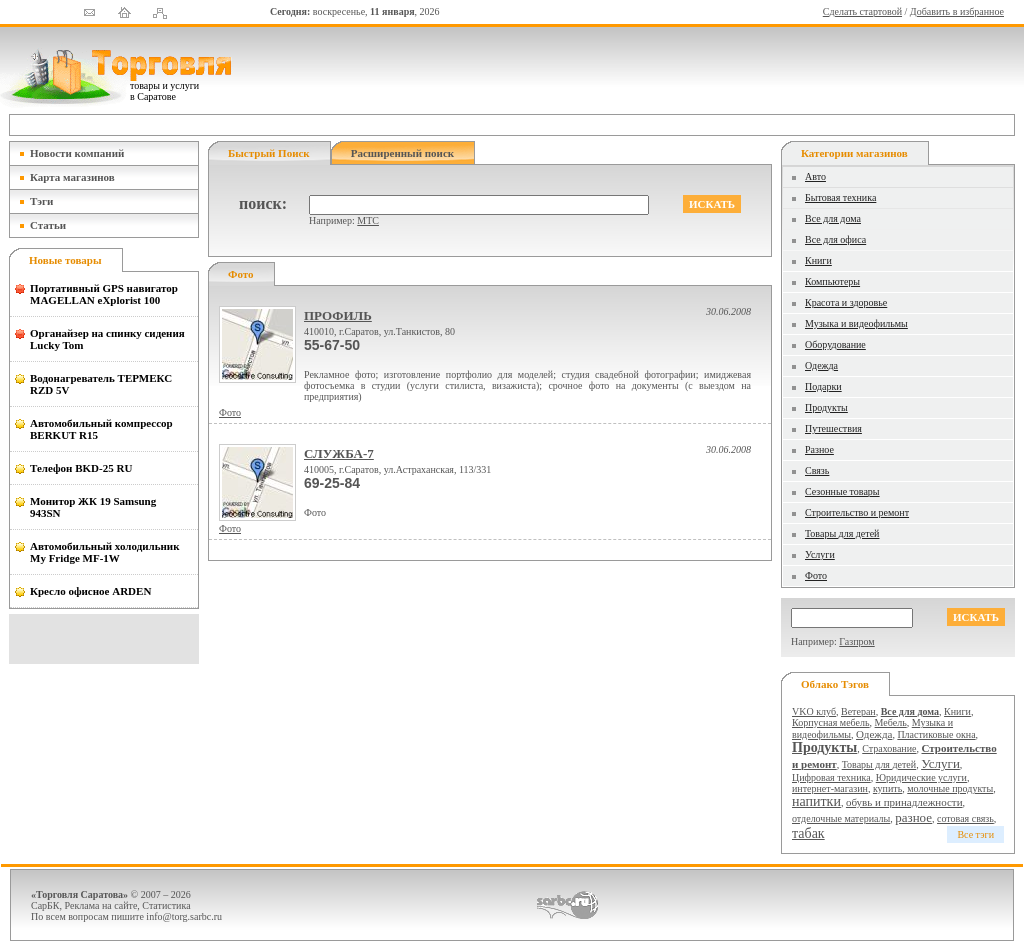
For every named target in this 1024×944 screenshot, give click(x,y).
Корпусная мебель (831, 722)
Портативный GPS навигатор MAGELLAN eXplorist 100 (104, 294)
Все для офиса (835, 239)
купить (887, 788)
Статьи (48, 225)
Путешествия (833, 428)
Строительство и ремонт (857, 512)
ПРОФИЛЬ (338, 315)
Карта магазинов (72, 177)
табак (808, 833)
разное (913, 817)
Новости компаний (77, 153)
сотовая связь (965, 818)
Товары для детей (842, 533)
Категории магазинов (854, 153)
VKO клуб (814, 711)
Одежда (821, 365)
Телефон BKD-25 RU (81, 468)
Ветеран (858, 711)
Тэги (41, 201)
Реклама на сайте (101, 905)
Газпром (856, 641)
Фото (230, 412)
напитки (816, 801)
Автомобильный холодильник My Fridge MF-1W (105, 552)
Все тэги (975, 834)
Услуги (820, 554)
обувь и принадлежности (904, 802)
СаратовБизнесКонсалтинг (567, 905)
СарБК (45, 905)
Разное (819, 449)
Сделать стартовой (862, 11)
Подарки (823, 386)
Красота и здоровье (846, 302)
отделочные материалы (841, 818)
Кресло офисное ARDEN (90, 591)
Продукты (826, 407)
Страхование (889, 748)
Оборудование (835, 344)
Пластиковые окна (936, 734)
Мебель (891, 722)
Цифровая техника (831, 777)
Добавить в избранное (957, 11)
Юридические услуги (921, 777)
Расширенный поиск (402, 153)
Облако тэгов (835, 684)
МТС (368, 220)
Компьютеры (832, 281)
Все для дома (833, 218)
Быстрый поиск (269, 153)
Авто (815, 176)
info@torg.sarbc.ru (184, 916)
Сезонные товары (842, 491)
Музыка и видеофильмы (856, 323)
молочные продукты (950, 788)
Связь (817, 470)
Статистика (166, 905)
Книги (818, 260)
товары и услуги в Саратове (164, 91)
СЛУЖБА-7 (339, 453)
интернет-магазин (830, 788)
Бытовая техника (840, 197)
